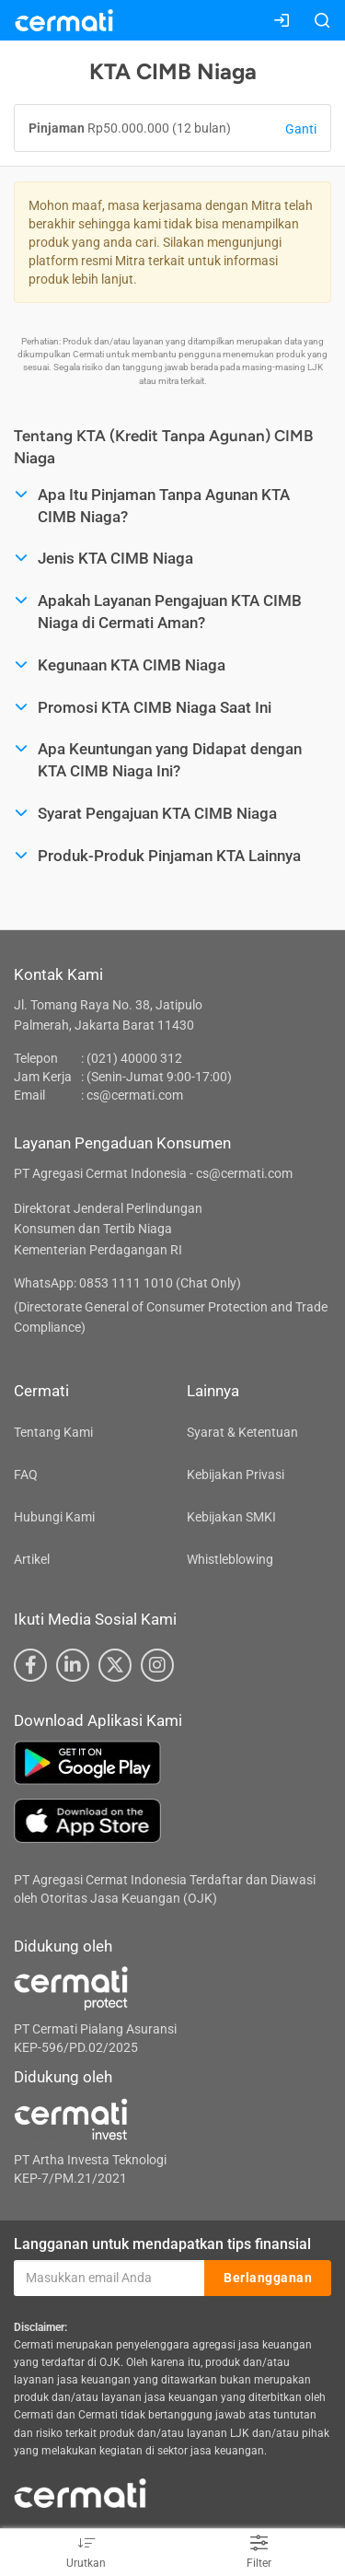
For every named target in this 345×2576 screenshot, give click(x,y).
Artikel (32, 1559)
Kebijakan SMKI (231, 1516)
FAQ (26, 1474)
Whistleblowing (230, 1559)
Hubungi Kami (54, 1516)
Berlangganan (268, 2277)
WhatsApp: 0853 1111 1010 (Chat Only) (127, 1283)
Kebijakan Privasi (235, 1474)
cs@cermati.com (134, 1095)
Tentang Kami (53, 1432)
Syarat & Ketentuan (242, 1432)
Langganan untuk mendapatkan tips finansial (162, 2244)
